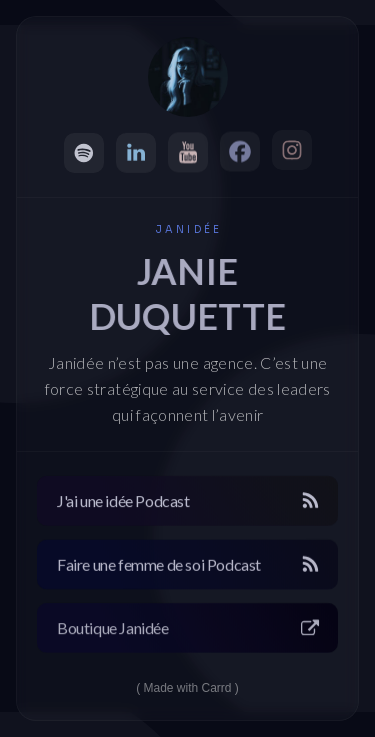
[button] (84, 153)
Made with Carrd (187, 688)
